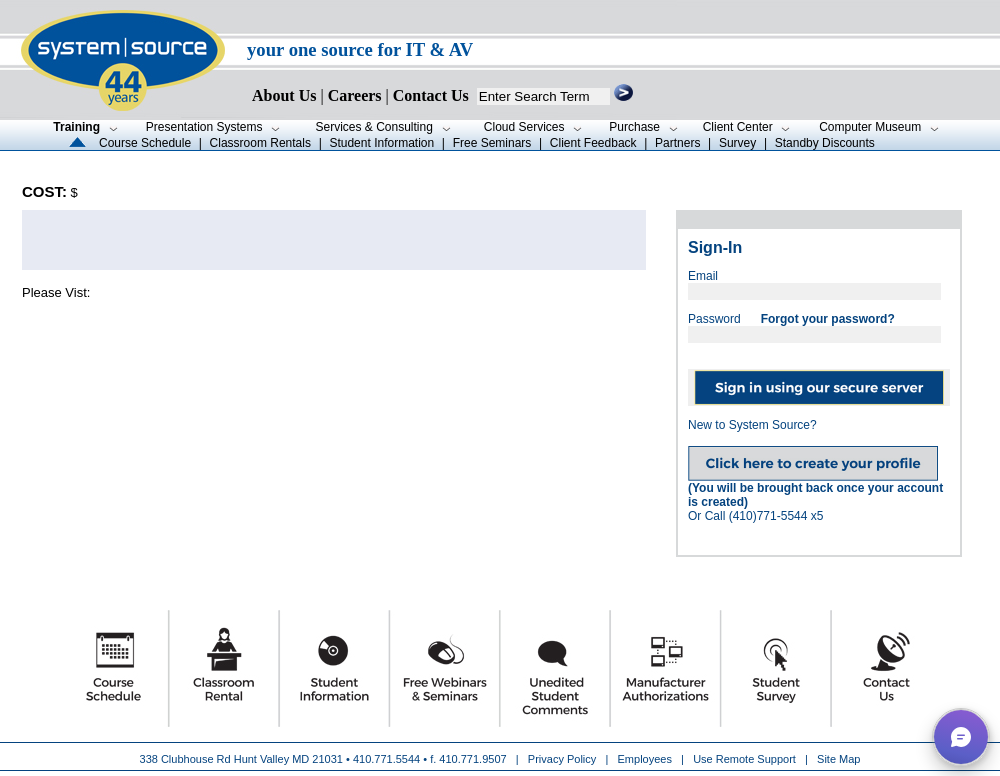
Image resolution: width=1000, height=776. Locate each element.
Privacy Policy (564, 759)
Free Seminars (492, 143)
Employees (645, 759)
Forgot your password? (828, 319)
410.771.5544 (386, 759)
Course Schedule (145, 143)
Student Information (381, 143)
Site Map (838, 759)
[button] (961, 737)
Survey (737, 143)
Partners (677, 143)
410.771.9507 (472, 759)
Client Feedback (593, 143)
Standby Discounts (825, 143)
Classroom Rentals (260, 143)
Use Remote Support (744, 759)
